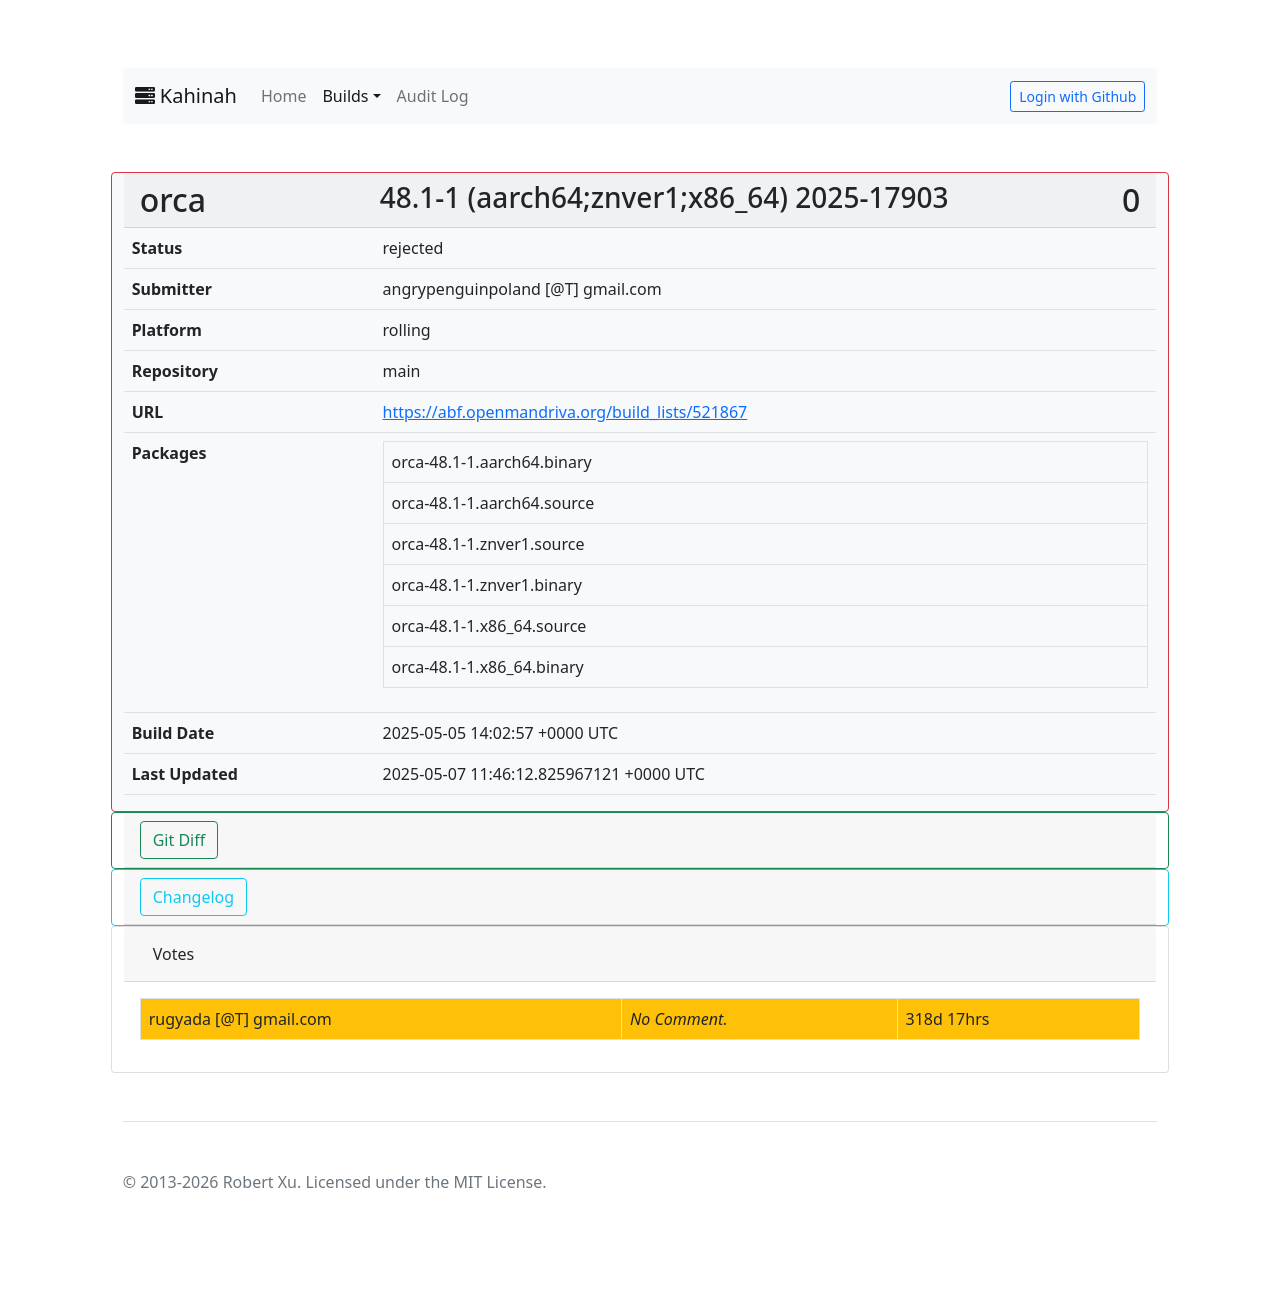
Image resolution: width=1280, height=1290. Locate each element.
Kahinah (186, 95)
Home (284, 96)
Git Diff (179, 840)
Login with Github (1077, 96)
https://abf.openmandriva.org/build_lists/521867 (565, 412)
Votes (173, 954)
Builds (345, 96)
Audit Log (433, 96)
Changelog (193, 897)
